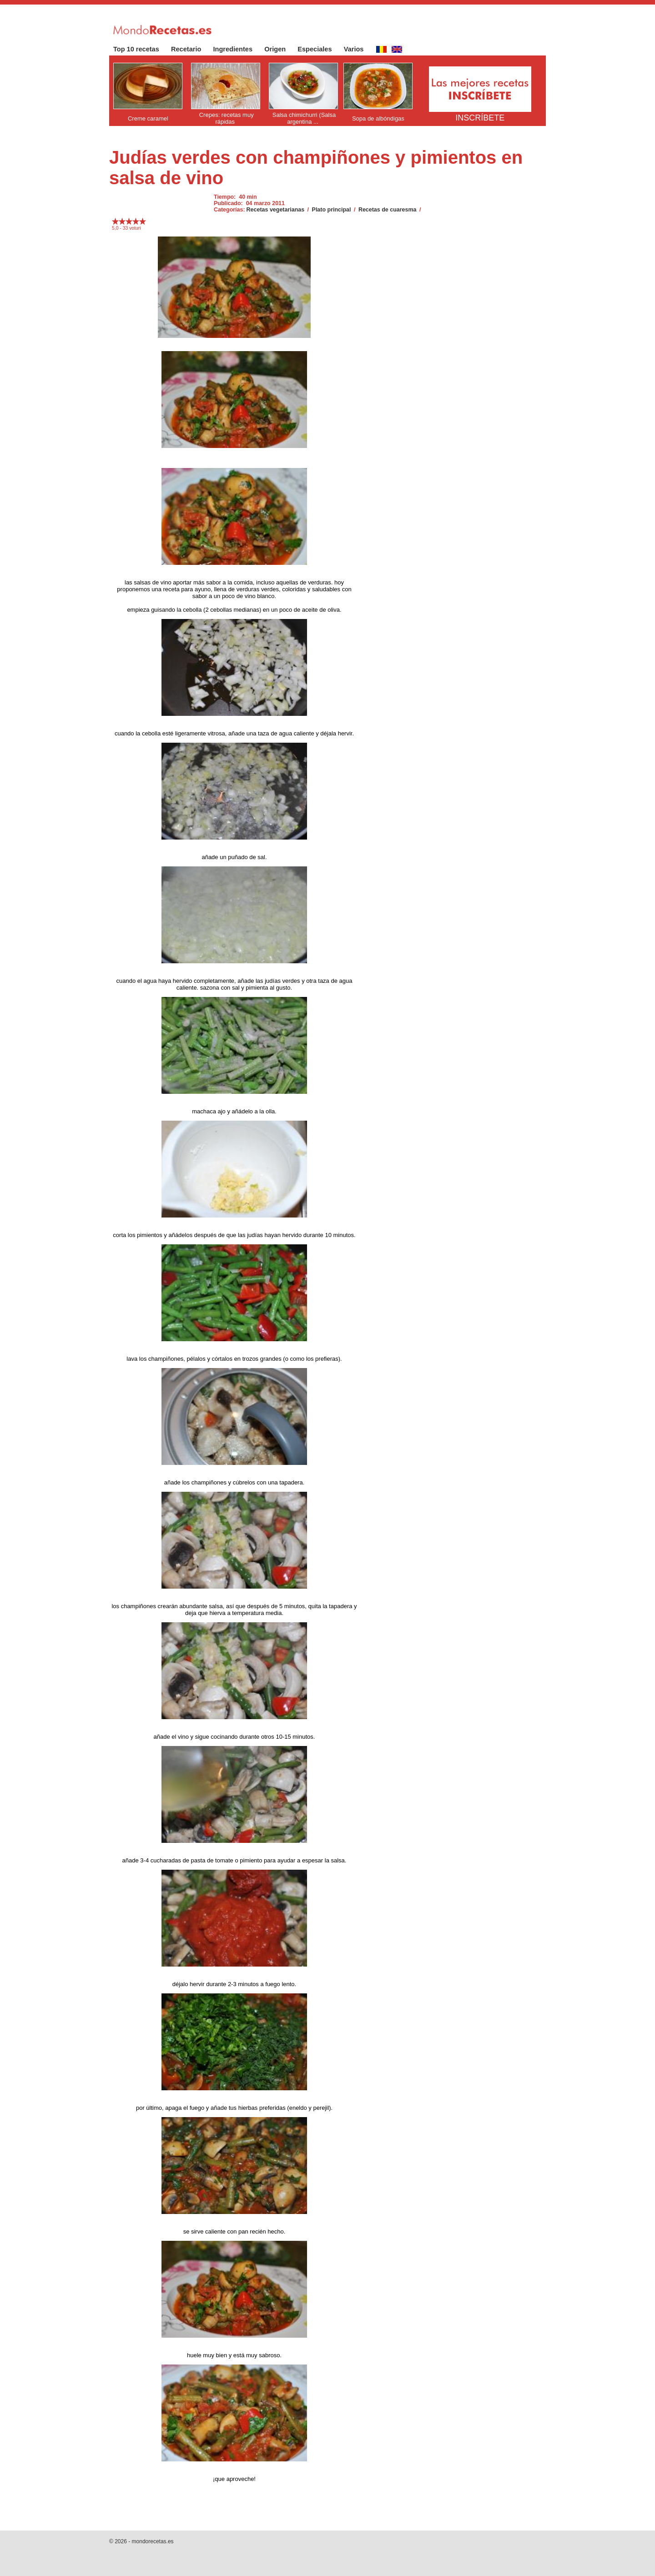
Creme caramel (148, 118)
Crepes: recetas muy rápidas (226, 118)
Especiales (319, 49)
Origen (279, 49)
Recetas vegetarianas (276, 209)
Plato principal (331, 209)
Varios (358, 49)
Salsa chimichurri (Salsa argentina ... (304, 118)
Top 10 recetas (140, 49)
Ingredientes (237, 49)
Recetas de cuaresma (387, 209)
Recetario (191, 49)
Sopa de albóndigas (378, 118)
